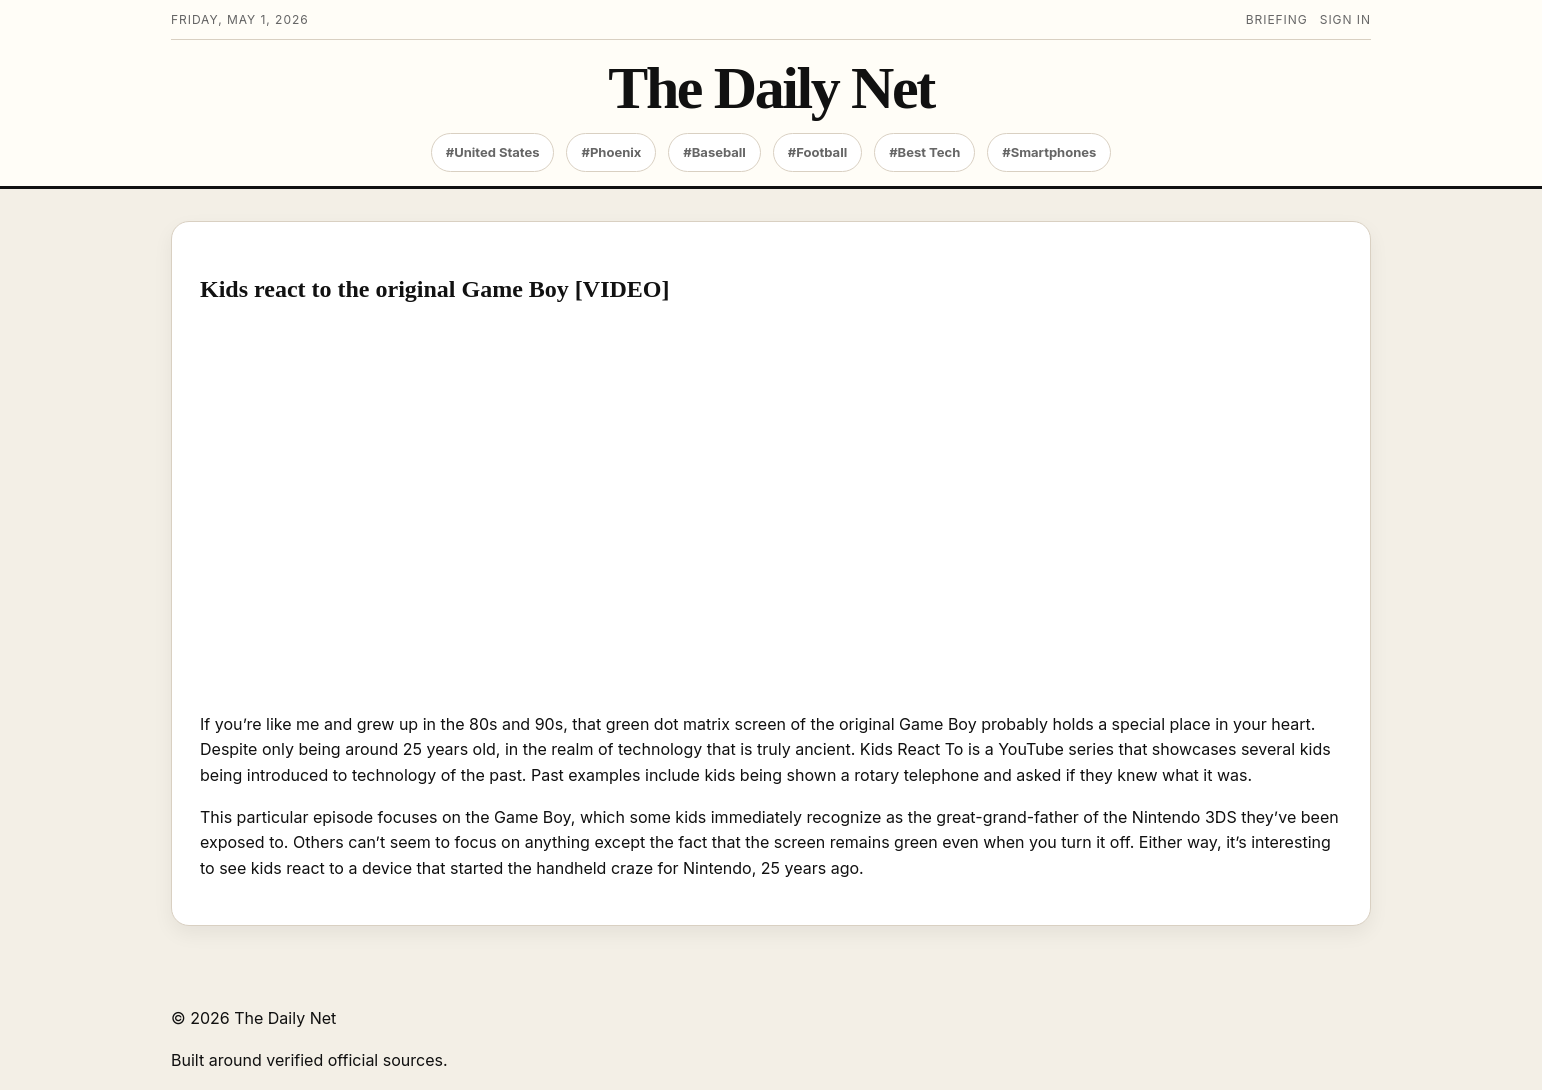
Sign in (1345, 19)
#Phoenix (611, 152)
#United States (493, 152)
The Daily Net (770, 88)
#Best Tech (924, 152)
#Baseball (714, 152)
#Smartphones (1049, 152)
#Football (817, 152)
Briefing (1277, 19)
